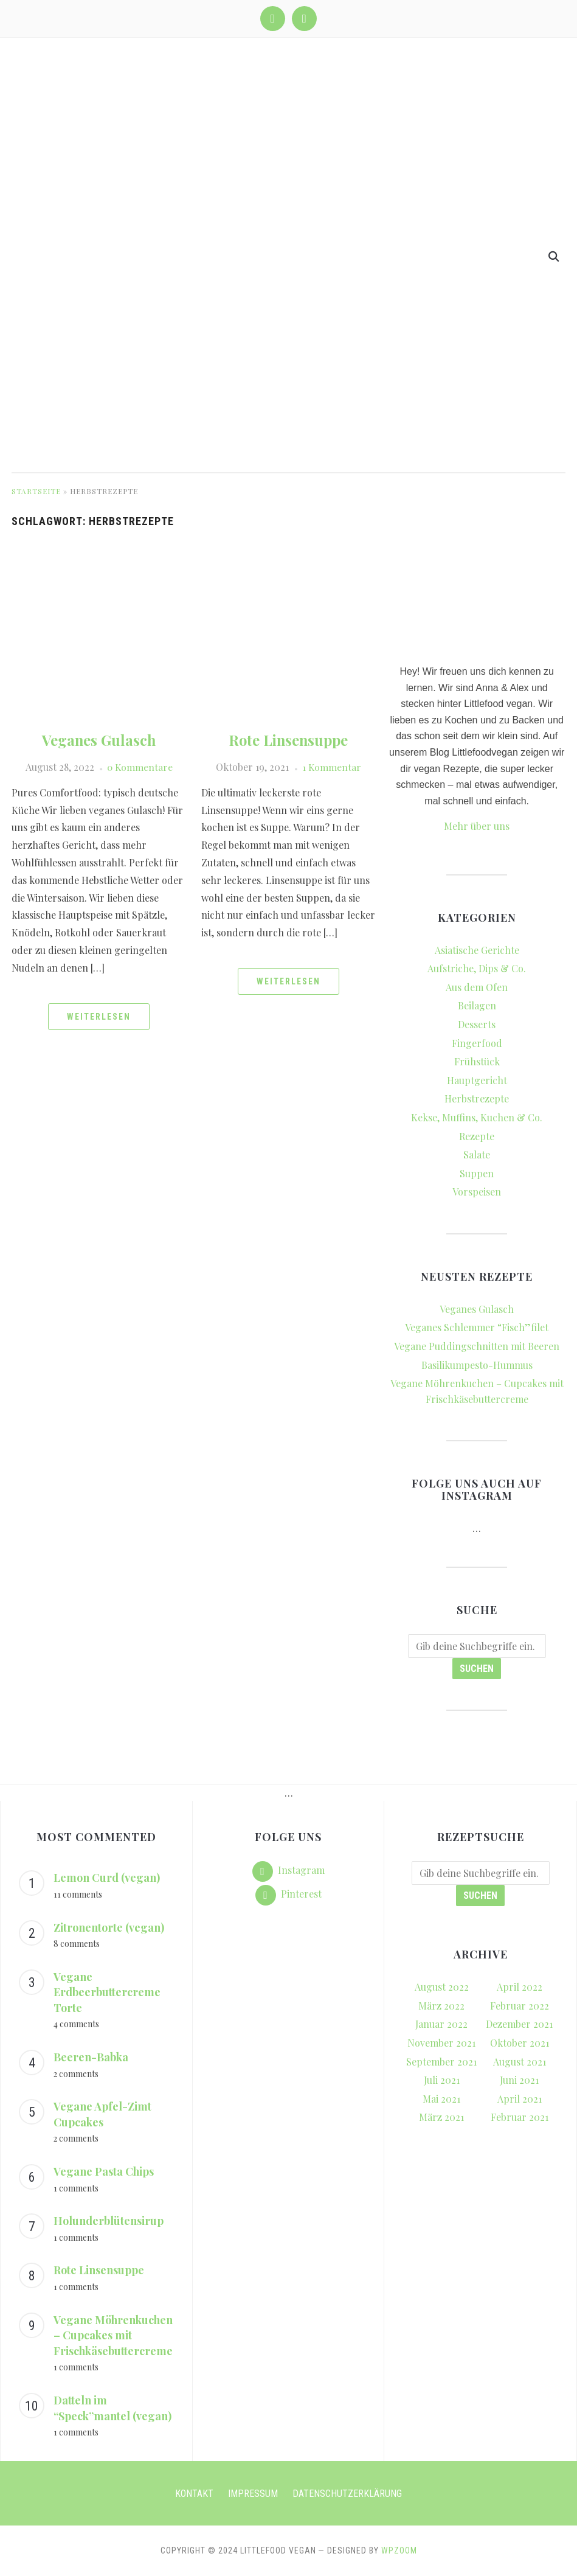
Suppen (477, 1173)
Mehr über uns (477, 826)
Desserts (477, 1024)
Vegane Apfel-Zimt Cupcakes (102, 2114)
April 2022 (519, 1986)
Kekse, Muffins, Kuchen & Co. (476, 1117)
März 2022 (441, 2005)
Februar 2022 (519, 2005)
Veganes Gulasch (98, 740)
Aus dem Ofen (477, 987)
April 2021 (519, 2098)
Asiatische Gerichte (477, 950)
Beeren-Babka (91, 2057)
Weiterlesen (99, 1017)
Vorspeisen (476, 1191)
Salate (476, 1154)
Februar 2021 (519, 2117)
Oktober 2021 (519, 2042)
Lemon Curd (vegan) (107, 1877)
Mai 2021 (441, 2098)
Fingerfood (477, 1043)
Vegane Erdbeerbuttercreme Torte (107, 1992)
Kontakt (194, 2493)
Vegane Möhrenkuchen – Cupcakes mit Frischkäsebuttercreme (113, 2335)
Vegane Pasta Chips (104, 2171)
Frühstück (477, 1061)
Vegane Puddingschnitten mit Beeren (476, 1346)
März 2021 (441, 2117)
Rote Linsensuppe (288, 740)
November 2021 (441, 2042)
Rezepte (476, 1136)
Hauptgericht (477, 1080)
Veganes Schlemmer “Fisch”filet (476, 1327)
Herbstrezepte (476, 1098)
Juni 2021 (519, 2079)
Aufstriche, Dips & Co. (476, 968)
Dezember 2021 (519, 2023)
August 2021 (519, 2061)
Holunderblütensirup (109, 2220)
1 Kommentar (331, 767)
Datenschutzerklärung (347, 2493)
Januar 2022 (441, 2023)
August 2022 (442, 1986)
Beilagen (477, 1005)
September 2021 (441, 2061)
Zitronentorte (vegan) (109, 1927)
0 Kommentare (139, 767)
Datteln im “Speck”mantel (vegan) (112, 2408)
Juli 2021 (442, 2079)
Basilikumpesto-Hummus (477, 1365)
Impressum (253, 2493)
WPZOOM (399, 2550)
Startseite (36, 491)
